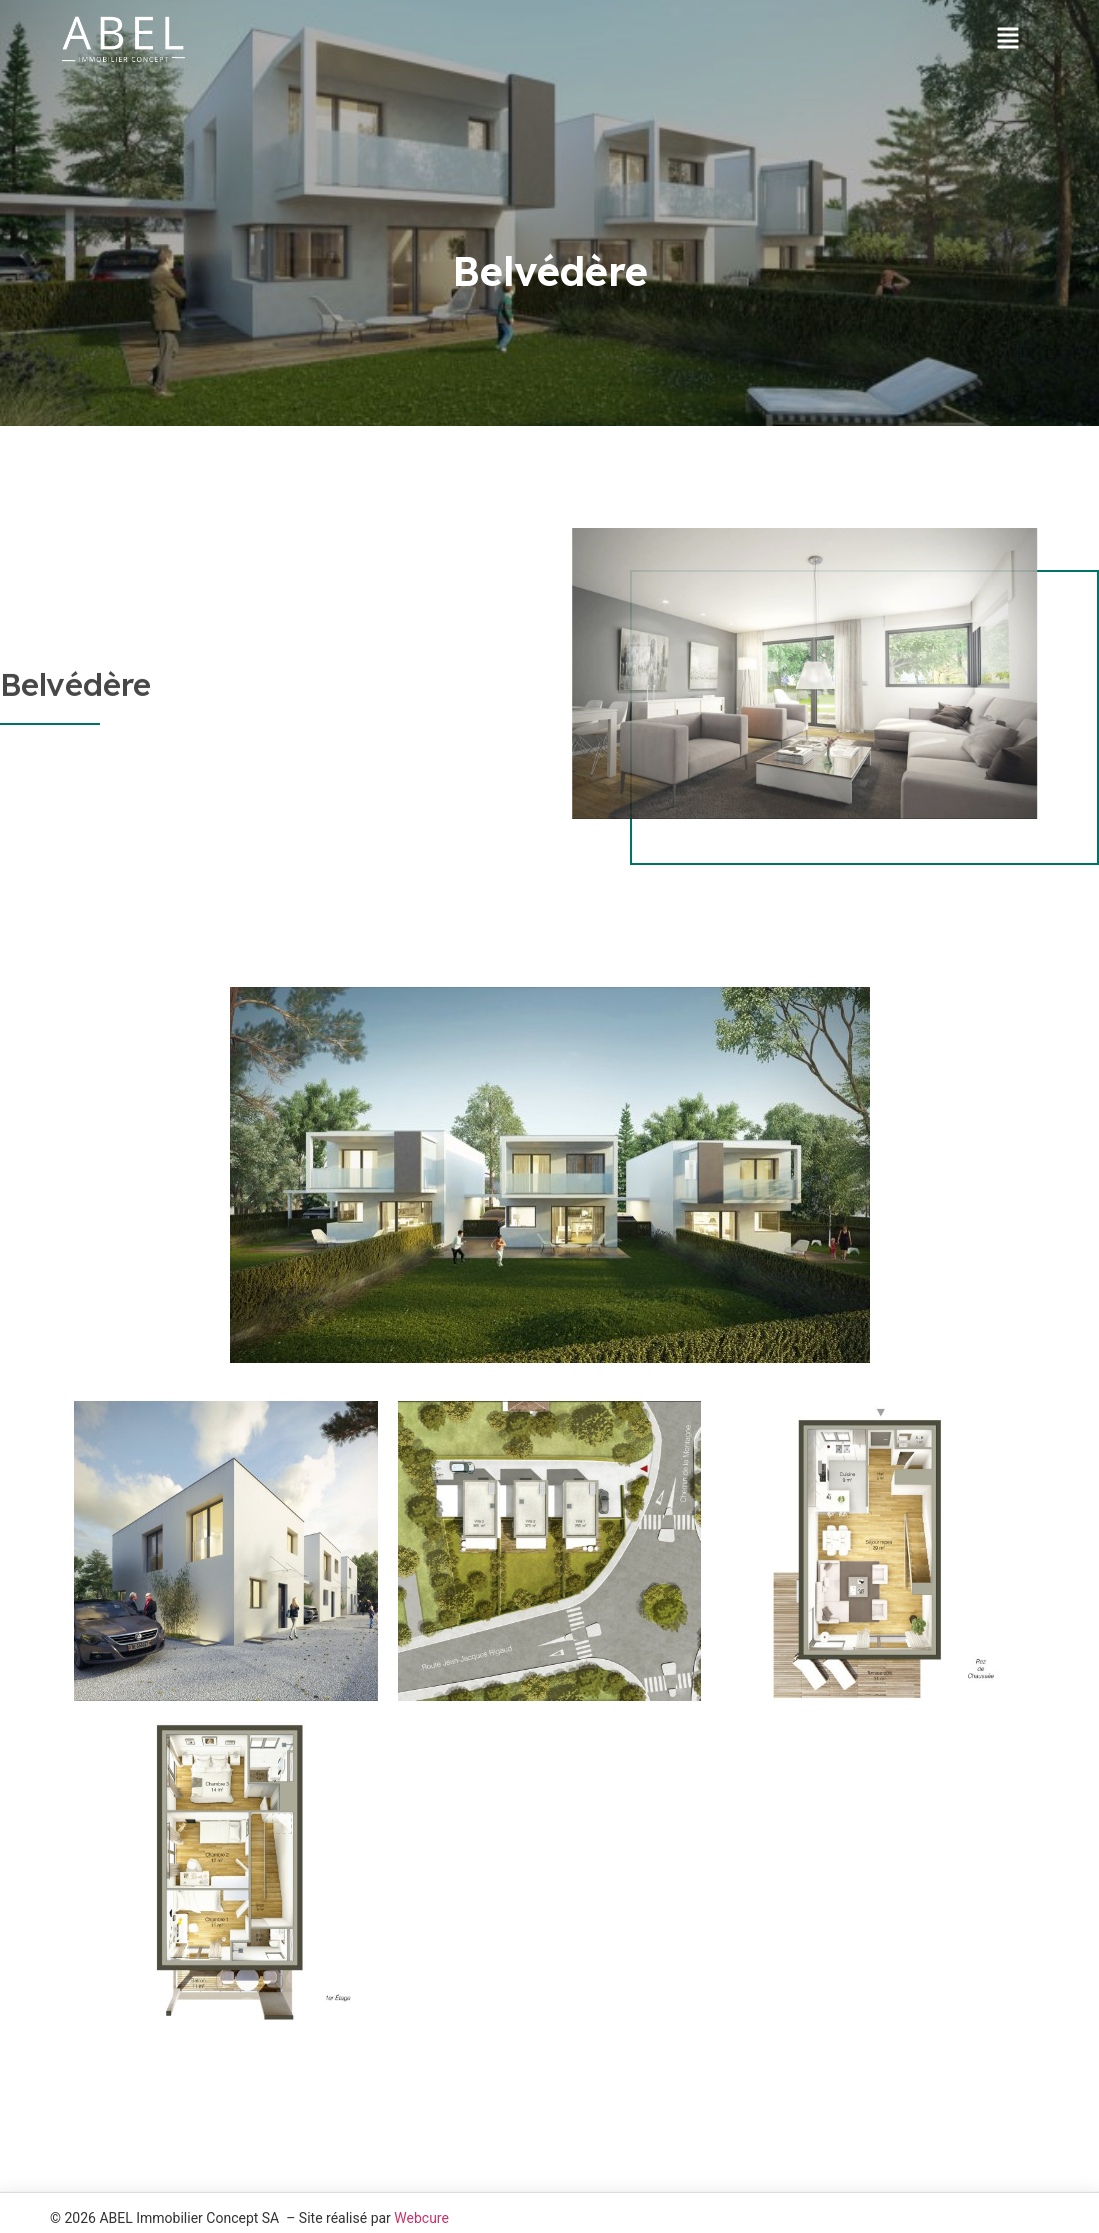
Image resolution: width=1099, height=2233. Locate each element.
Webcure (421, 2218)
